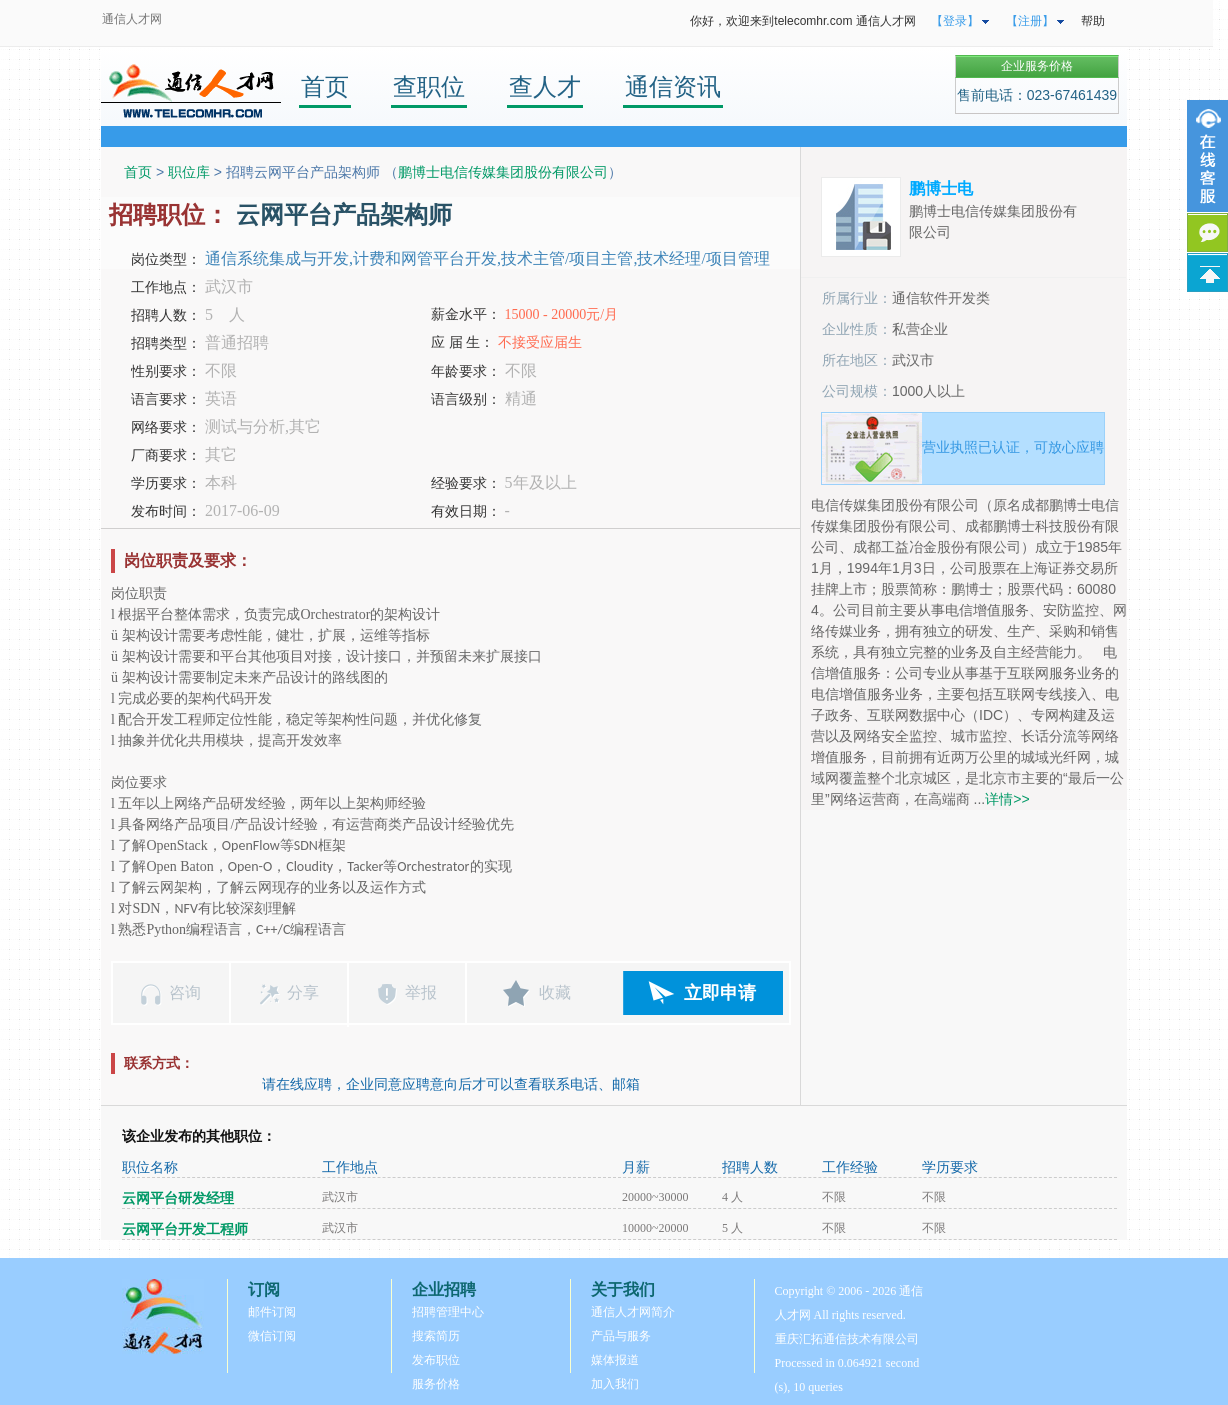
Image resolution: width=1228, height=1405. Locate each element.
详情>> (1007, 799)
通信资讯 (673, 86)
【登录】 (955, 21)
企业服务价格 (1037, 66)
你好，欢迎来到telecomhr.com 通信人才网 (802, 21)
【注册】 (1030, 21)
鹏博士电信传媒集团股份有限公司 (503, 172)
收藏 (555, 992)
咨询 (185, 992)
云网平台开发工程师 (185, 1229)
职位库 (189, 172)
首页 (325, 86)
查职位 (429, 86)
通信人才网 (132, 19)
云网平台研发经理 (178, 1198)
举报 (421, 992)
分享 (303, 992)
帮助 (1093, 21)
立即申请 (720, 993)
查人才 (545, 86)
